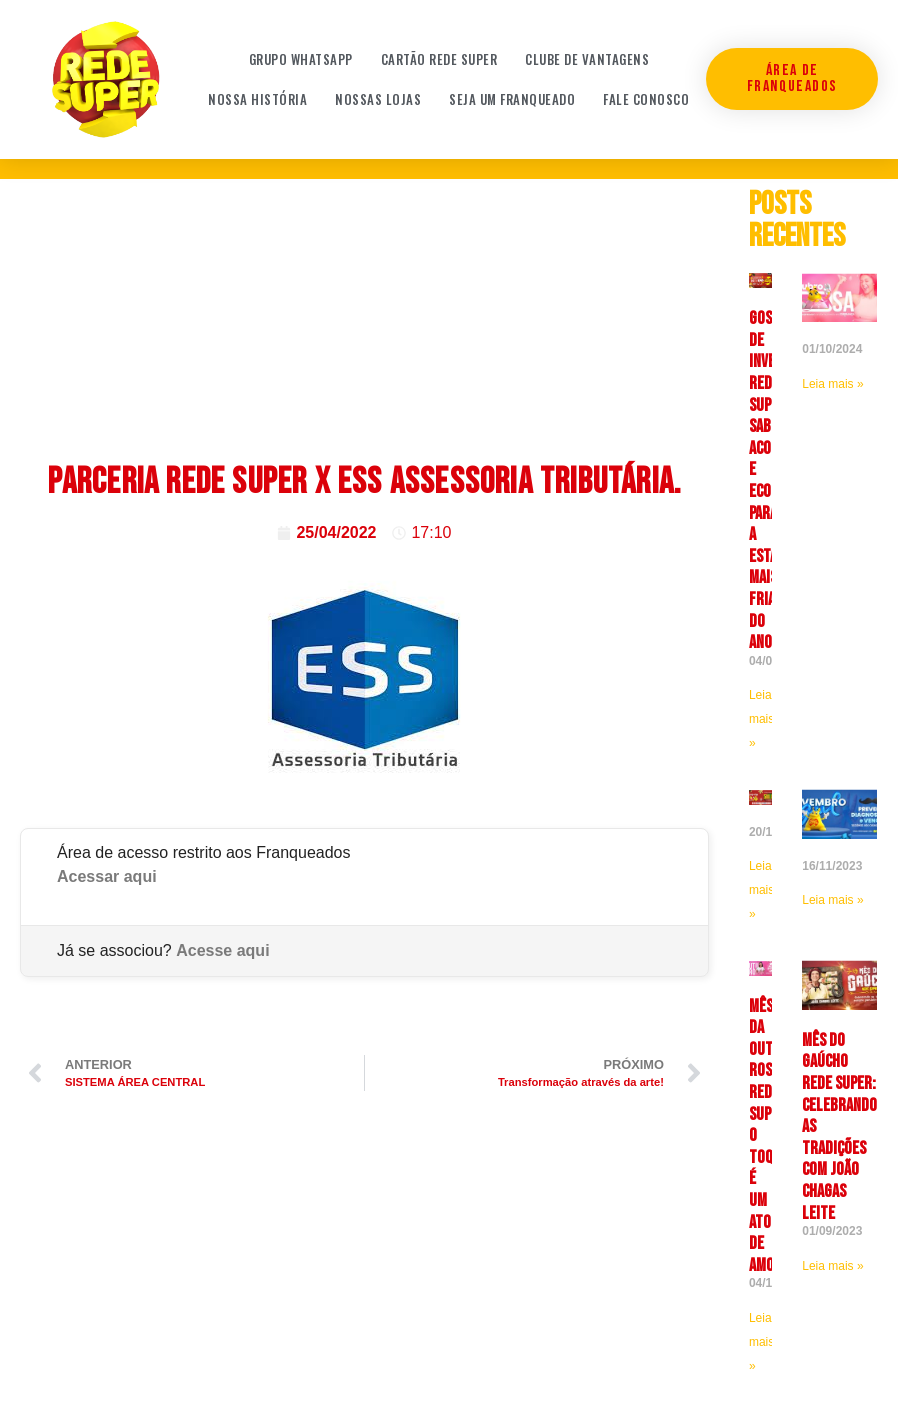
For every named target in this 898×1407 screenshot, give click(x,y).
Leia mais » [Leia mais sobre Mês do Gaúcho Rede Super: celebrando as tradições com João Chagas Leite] (832, 1266)
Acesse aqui (222, 950)
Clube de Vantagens (587, 59)
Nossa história (257, 99)
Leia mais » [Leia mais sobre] (832, 384)
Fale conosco (646, 99)
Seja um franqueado (512, 99)
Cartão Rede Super (439, 59)
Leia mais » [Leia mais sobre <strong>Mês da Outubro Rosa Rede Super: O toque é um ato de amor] (761, 1342)
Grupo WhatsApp (301, 59)
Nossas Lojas (378, 99)
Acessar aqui (107, 876)
